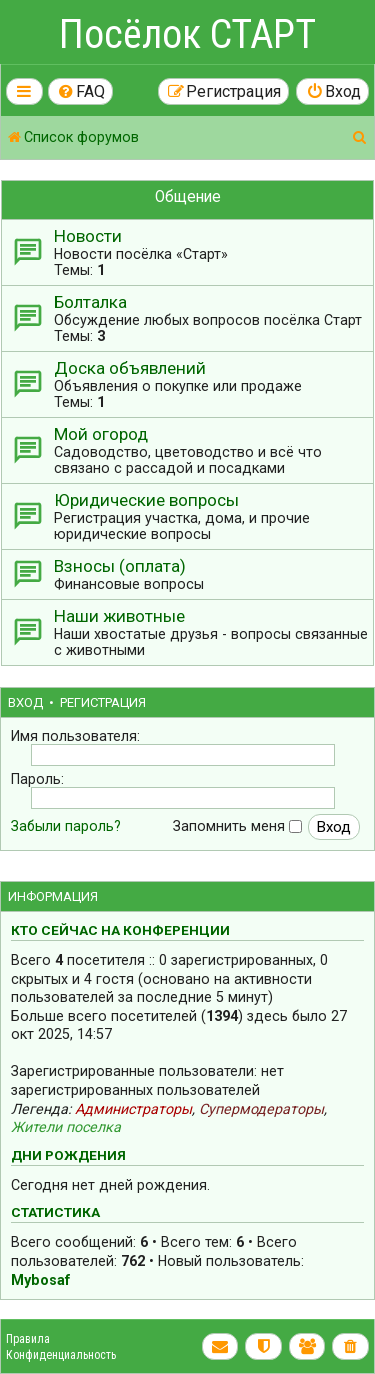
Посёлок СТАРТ (187, 34)
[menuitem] (81, 91)
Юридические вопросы (146, 500)
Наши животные (119, 616)
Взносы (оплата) (120, 566)
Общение (188, 197)
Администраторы (133, 1109)
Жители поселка (66, 1127)
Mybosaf (40, 1280)
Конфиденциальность (61, 1355)
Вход (25, 702)
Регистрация (103, 702)
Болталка (90, 302)
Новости (88, 236)
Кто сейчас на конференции (120, 930)
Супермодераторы (261, 1109)
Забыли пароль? (66, 826)
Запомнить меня (237, 826)
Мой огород (101, 434)
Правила (28, 1339)
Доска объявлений (130, 368)
